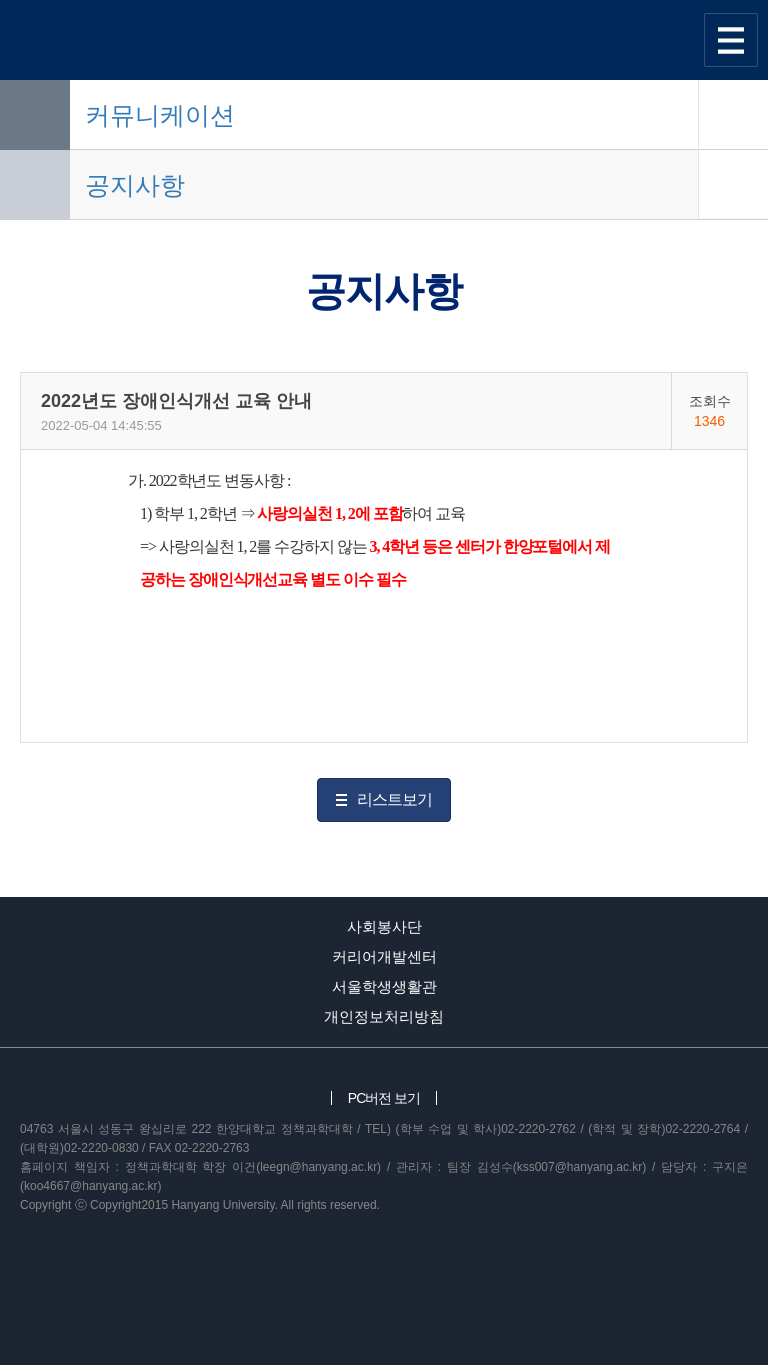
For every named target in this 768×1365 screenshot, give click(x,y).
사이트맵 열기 (731, 40)
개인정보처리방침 (384, 1016)
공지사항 (135, 185)
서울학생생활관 (384, 986)
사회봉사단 (384, 926)
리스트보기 (394, 799)
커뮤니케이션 (160, 115)
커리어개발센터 (384, 956)
